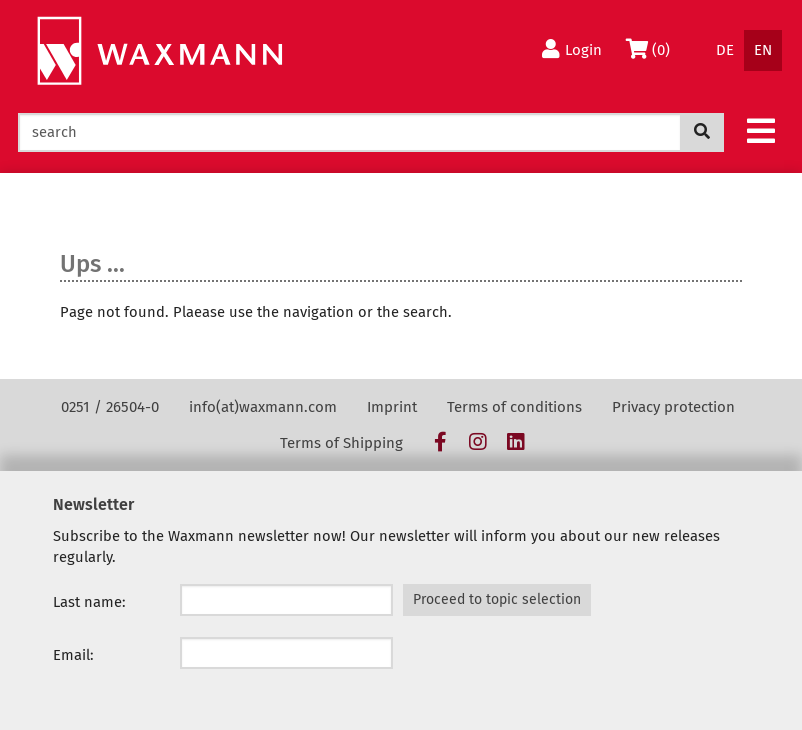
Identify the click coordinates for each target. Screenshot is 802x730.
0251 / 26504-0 (110, 407)
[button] (761, 130)
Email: (73, 655)
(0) (651, 49)
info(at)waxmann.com (263, 407)
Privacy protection (673, 407)
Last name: (89, 602)
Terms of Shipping (341, 443)
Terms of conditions (514, 407)
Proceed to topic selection (497, 599)
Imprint (392, 407)
